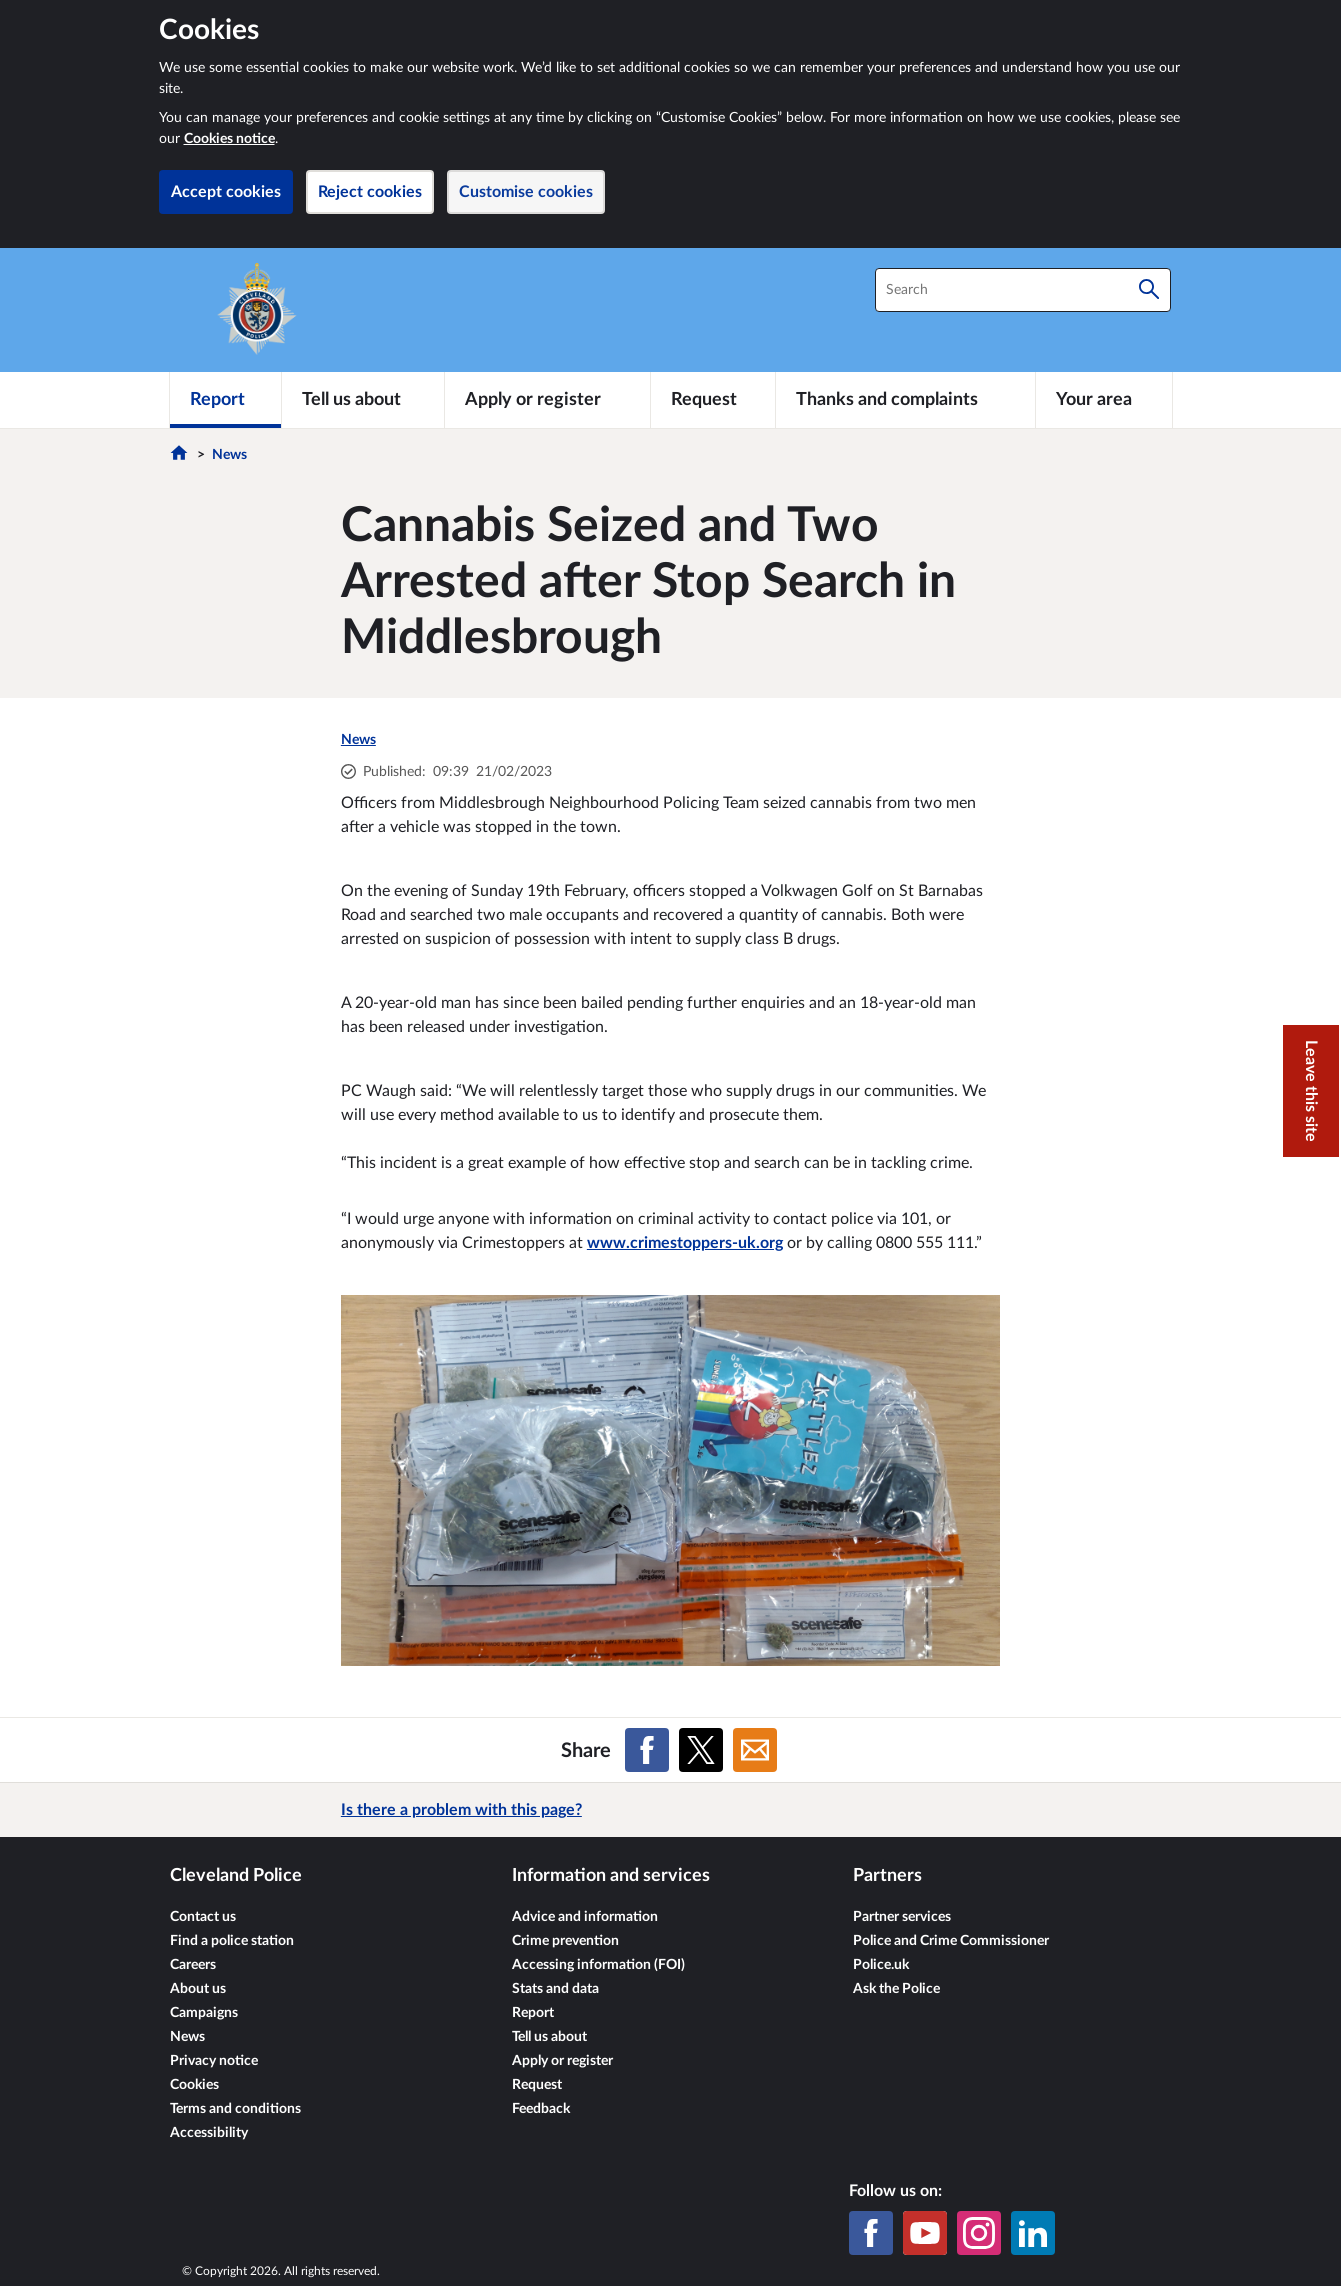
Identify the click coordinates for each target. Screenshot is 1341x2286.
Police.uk (881, 1965)
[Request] (713, 400)
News (229, 455)
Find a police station (232, 1941)
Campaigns (204, 2013)
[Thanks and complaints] (905, 400)
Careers (193, 1965)
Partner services (902, 1917)
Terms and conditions (235, 2109)
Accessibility (209, 2133)
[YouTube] (925, 2233)
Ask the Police (896, 1989)
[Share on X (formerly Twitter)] (701, 1750)
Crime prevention (565, 1941)
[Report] (225, 400)
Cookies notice (229, 139)
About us (198, 1989)
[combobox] (1023, 290)
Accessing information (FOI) (598, 1965)
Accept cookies (226, 192)
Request (537, 2085)
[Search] (1149, 290)
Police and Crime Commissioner (951, 1941)
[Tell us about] (363, 400)
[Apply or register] (547, 400)
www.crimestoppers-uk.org (685, 1243)
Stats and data (555, 1989)
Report (533, 2013)
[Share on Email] (755, 1750)
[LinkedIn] (1033, 2233)
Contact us (203, 1917)
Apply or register (562, 2061)
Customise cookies (526, 192)
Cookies (194, 2085)
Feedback (541, 2109)
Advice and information (585, 1917)
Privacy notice (214, 2061)
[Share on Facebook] (647, 1750)
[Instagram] (979, 2233)
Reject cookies (370, 192)
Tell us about (549, 2037)
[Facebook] (871, 2233)
